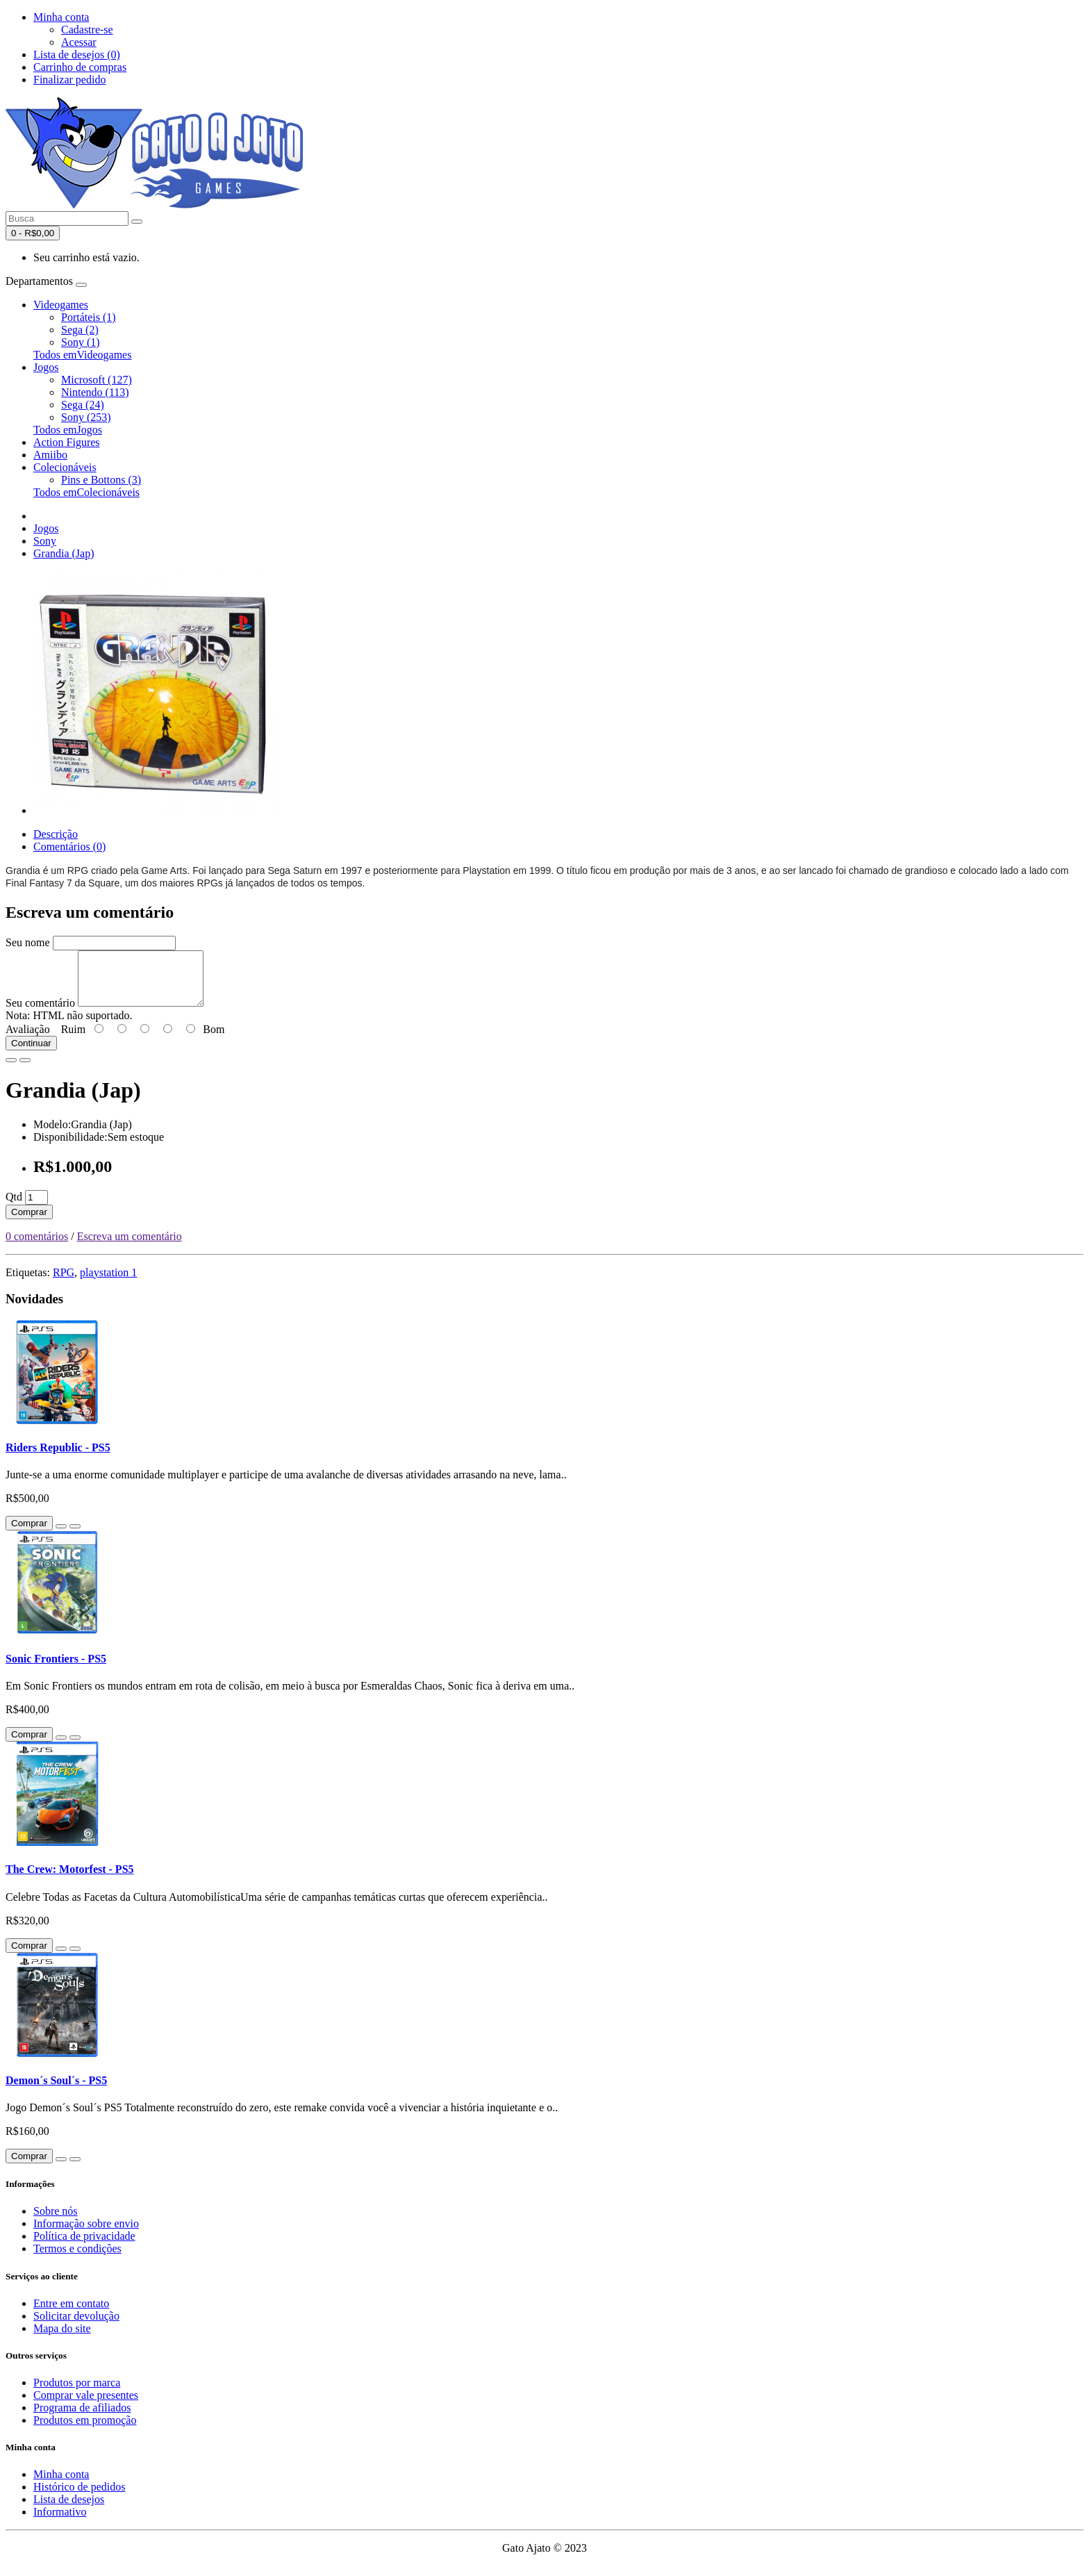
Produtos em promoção (84, 2430)
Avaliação (28, 1040)
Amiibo (50, 455)
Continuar (31, 1053)
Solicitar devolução (76, 2326)
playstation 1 (108, 1283)
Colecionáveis (65, 467)
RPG (63, 1283)
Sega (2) (80, 330)
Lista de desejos (68, 2510)
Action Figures (66, 442)
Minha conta (61, 2485)
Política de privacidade (84, 2246)
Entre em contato (71, 2314)
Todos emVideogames (82, 355)
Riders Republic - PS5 (58, 1458)
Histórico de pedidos (79, 2497)
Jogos (45, 367)
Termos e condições (77, 2259)
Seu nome (28, 942)
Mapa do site (62, 2339)
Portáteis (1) (88, 317)
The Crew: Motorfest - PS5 (70, 1879)
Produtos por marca (76, 2393)
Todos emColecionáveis (86, 492)
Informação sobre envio (86, 2234)
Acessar (79, 42)
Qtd (14, 1207)
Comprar (29, 1222)
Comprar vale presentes (85, 2405)
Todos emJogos (67, 430)
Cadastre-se (87, 29)
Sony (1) (80, 342)
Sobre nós (55, 2221)
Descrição (55, 834)
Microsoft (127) (96, 380)
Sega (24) (82, 405)
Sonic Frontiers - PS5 (56, 1669)
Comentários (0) (69, 846)
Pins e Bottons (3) (101, 480)
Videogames (60, 305)
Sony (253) (86, 417)
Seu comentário (40, 1013)
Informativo (59, 2522)
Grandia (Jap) (63, 553)
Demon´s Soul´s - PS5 (56, 2091)
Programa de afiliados (82, 2418)
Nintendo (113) (95, 392)
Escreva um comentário (129, 1247)
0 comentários (37, 1247)
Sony (44, 541)
